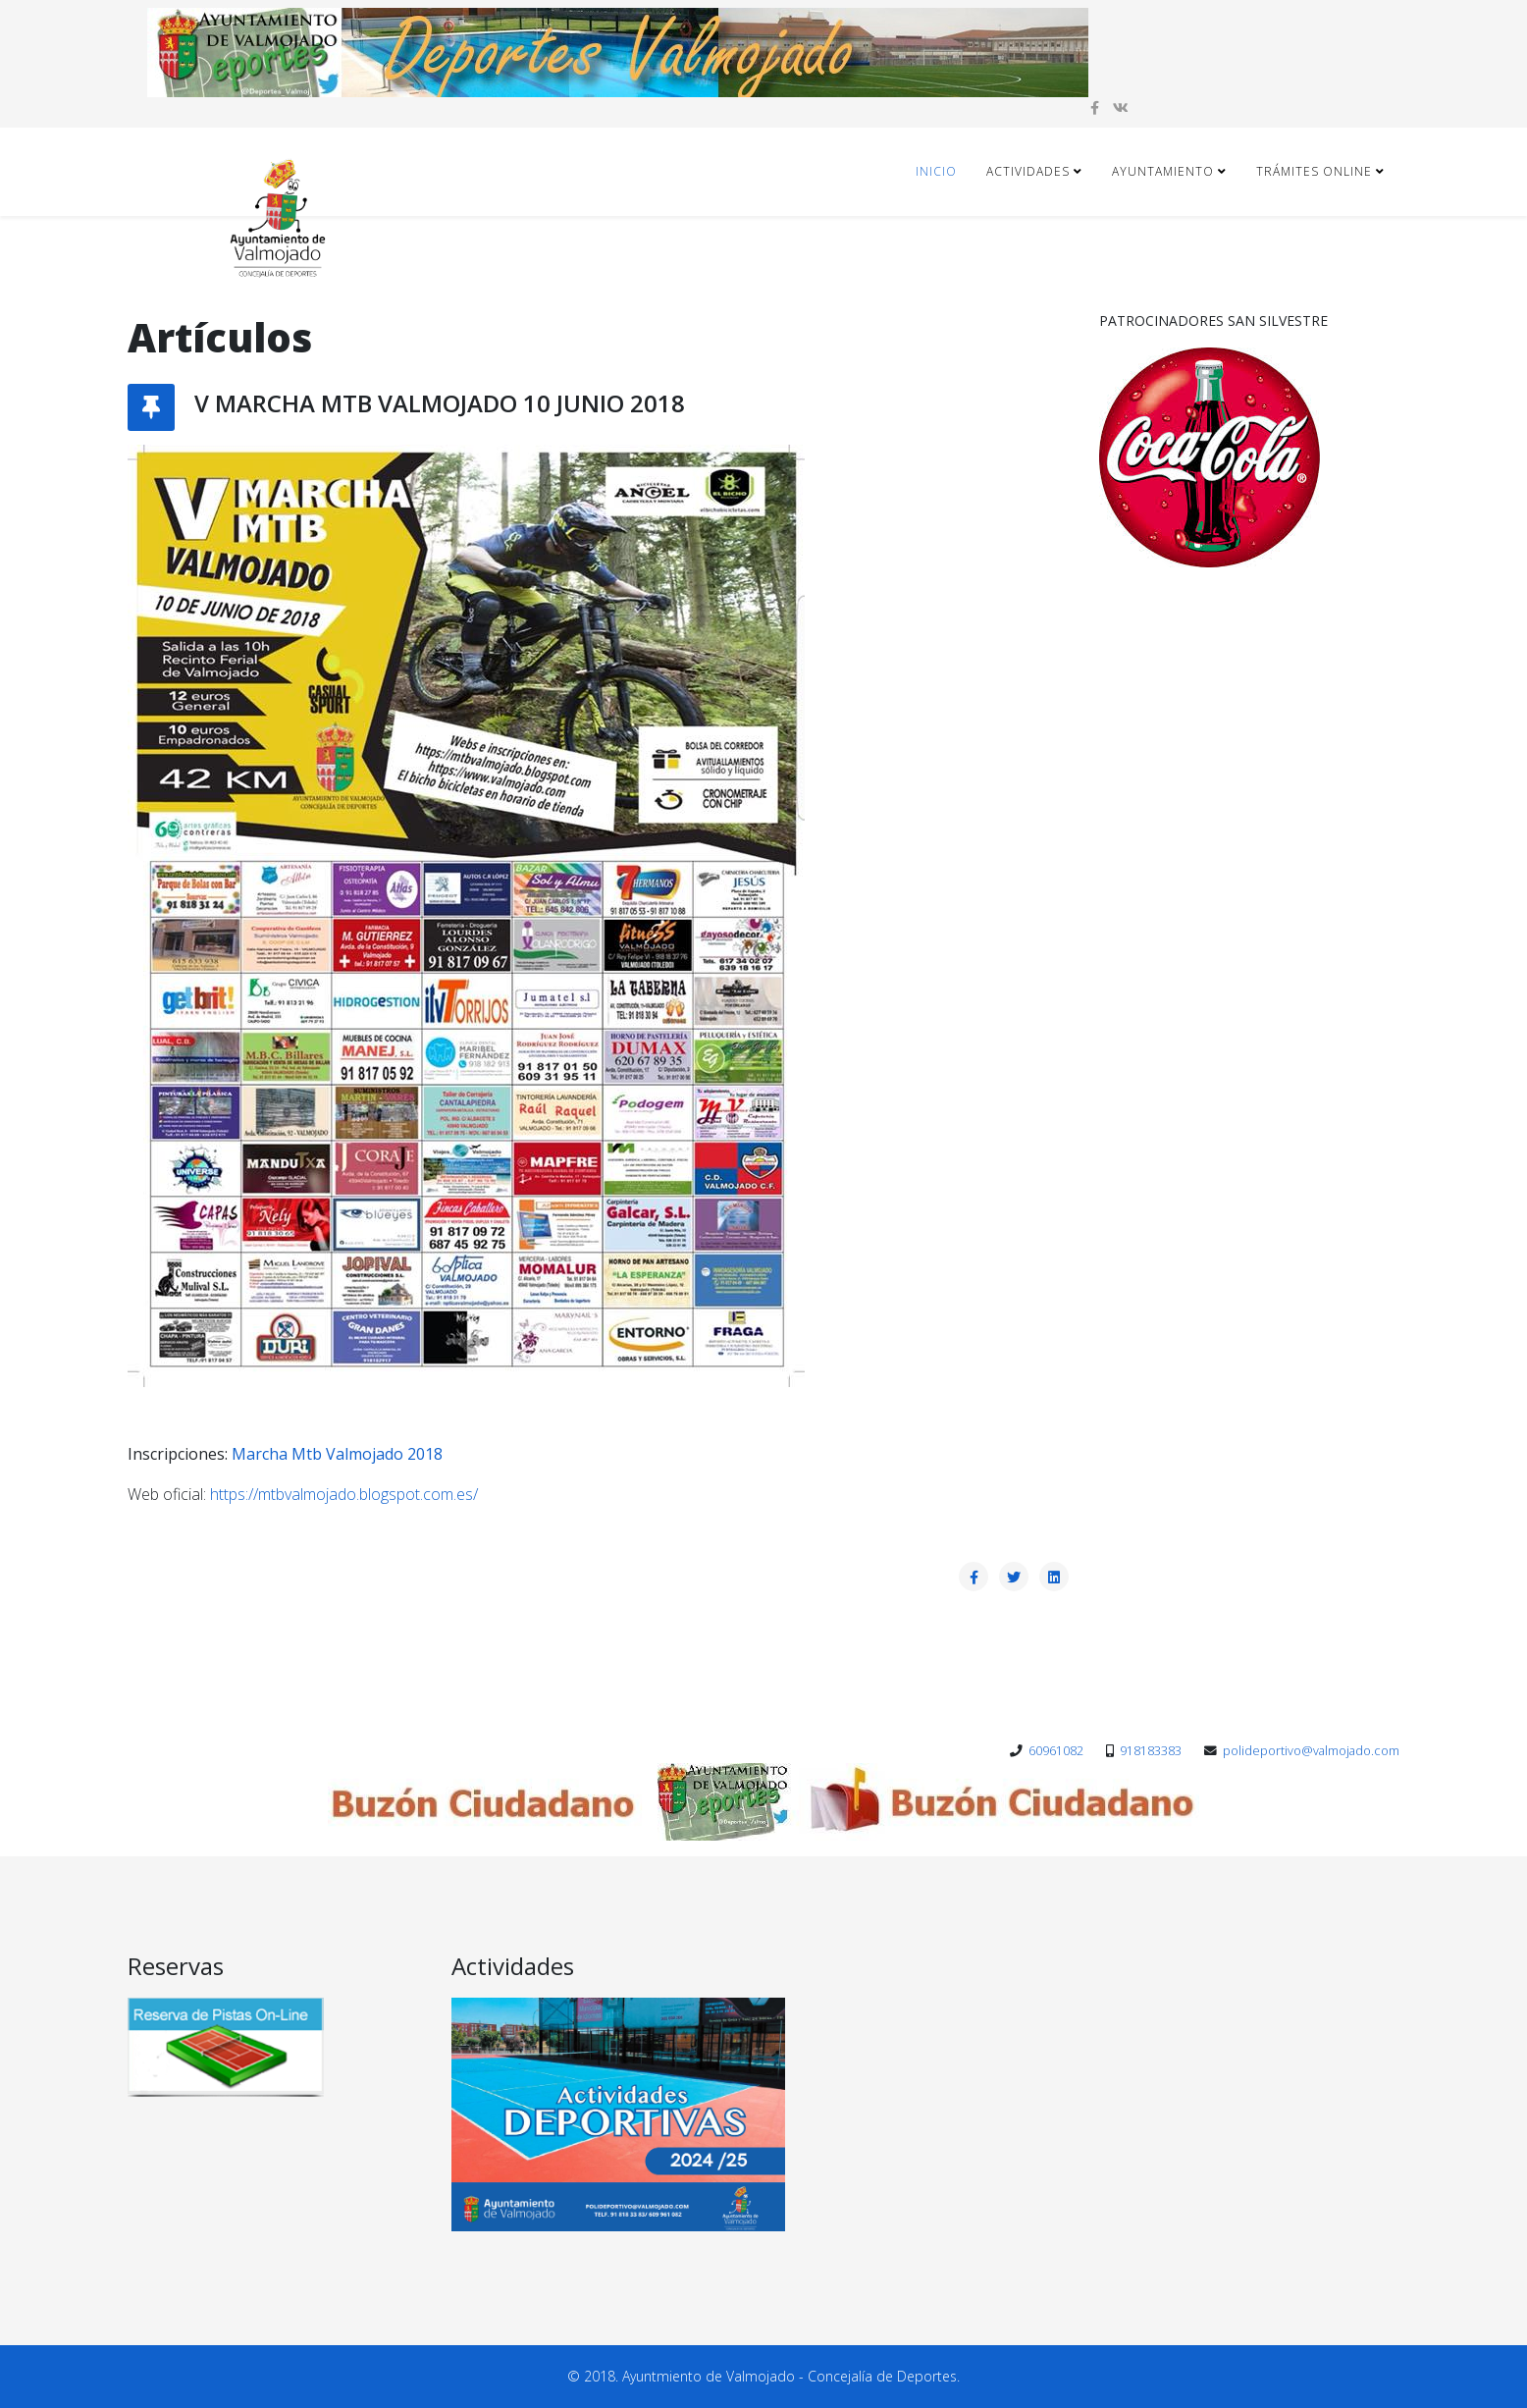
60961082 (1055, 1750)
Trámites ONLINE (1314, 171)
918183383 (1151, 1750)
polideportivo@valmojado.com (1311, 1750)
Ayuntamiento (1163, 171)
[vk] (1121, 107)
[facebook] (1094, 107)
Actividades (1028, 171)
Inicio (936, 171)
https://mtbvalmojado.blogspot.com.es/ (344, 1494)
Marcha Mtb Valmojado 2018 (337, 1454)
